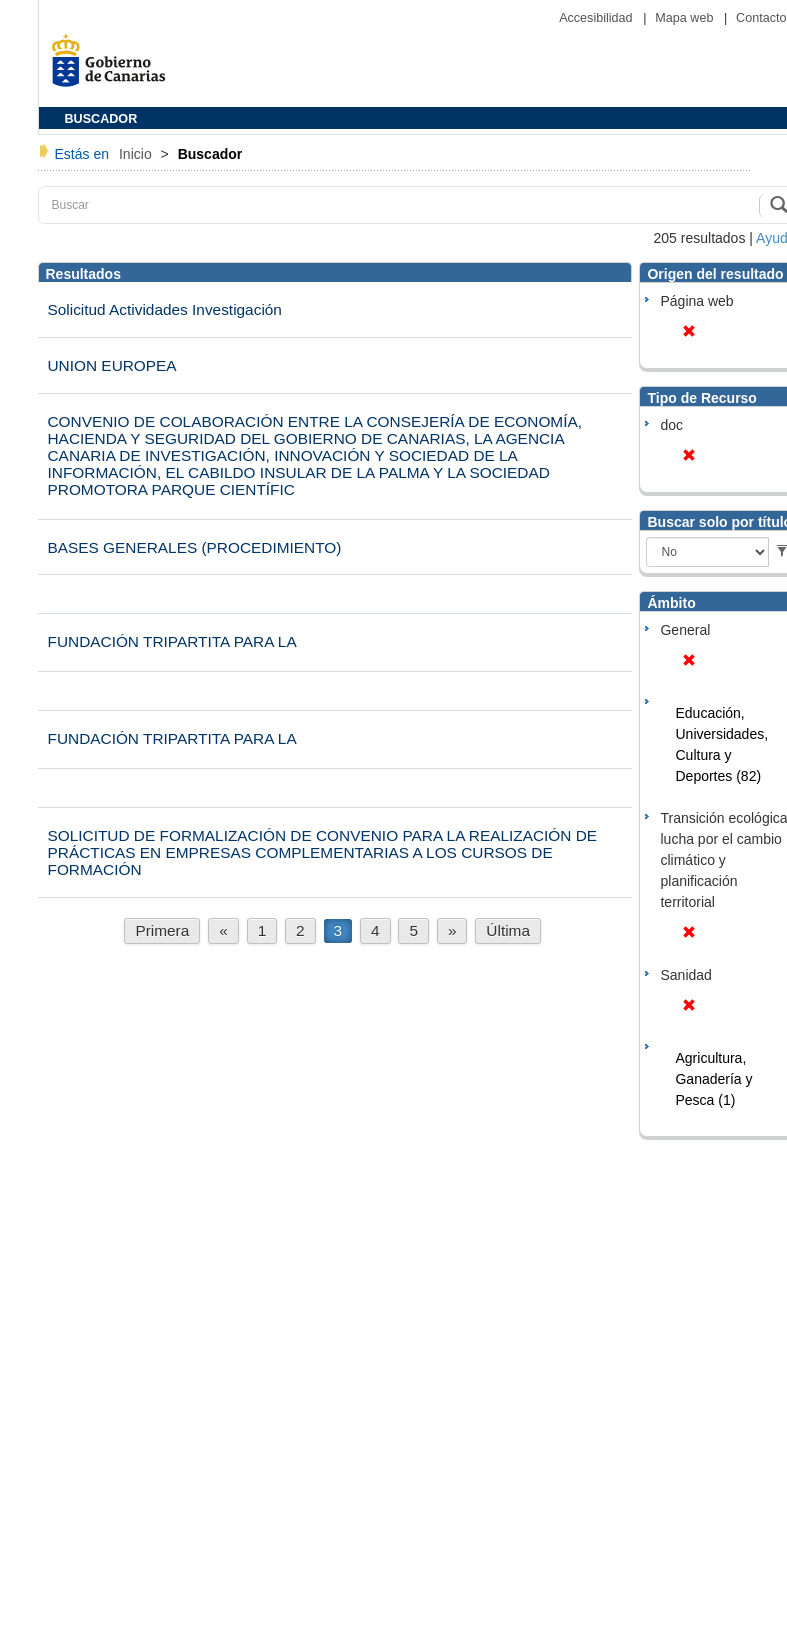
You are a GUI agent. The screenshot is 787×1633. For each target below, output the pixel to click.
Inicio (137, 154)
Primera (162, 930)
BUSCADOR (101, 119)
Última (508, 930)
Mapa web (686, 18)
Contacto (761, 18)
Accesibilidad (597, 18)
